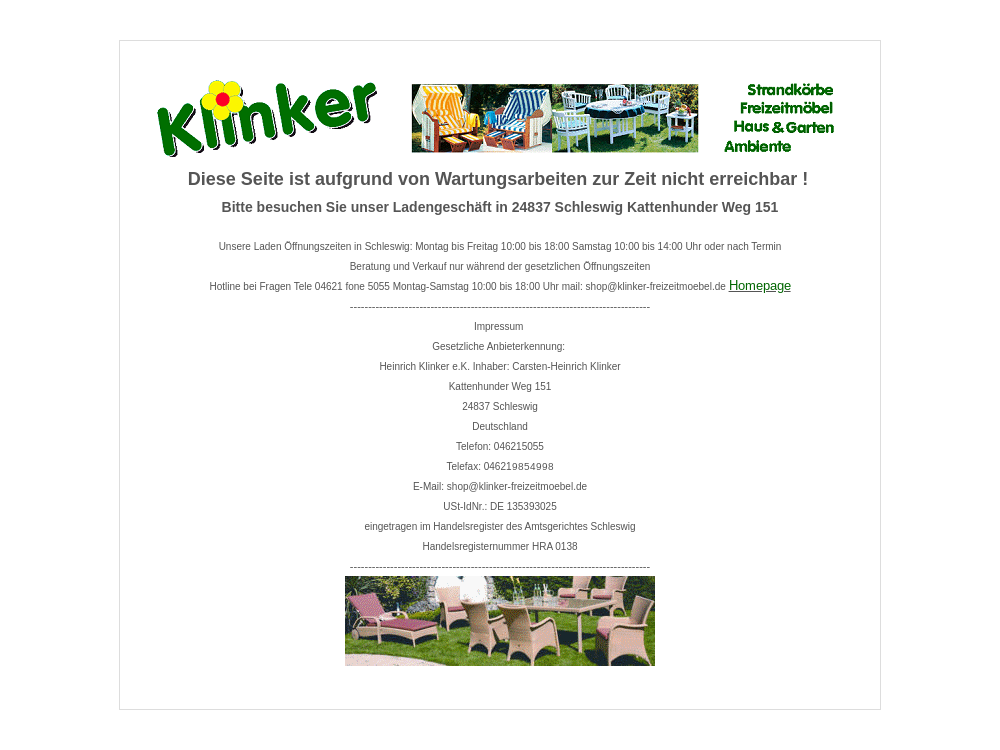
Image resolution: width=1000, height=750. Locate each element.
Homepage (760, 285)
